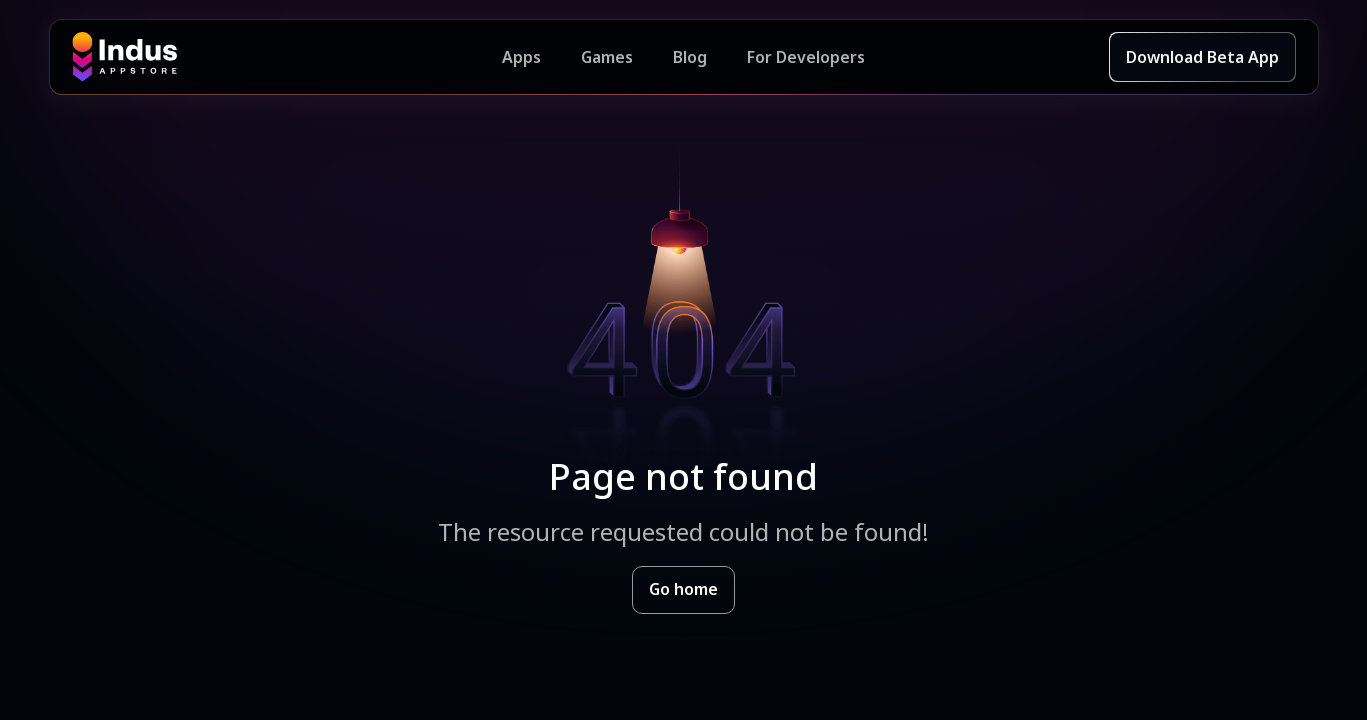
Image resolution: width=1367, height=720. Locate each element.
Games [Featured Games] (607, 57)
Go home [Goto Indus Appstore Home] (683, 589)
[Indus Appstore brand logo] (287, 57)
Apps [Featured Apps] (521, 57)
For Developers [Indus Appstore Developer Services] (806, 57)
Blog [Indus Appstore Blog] (690, 57)
